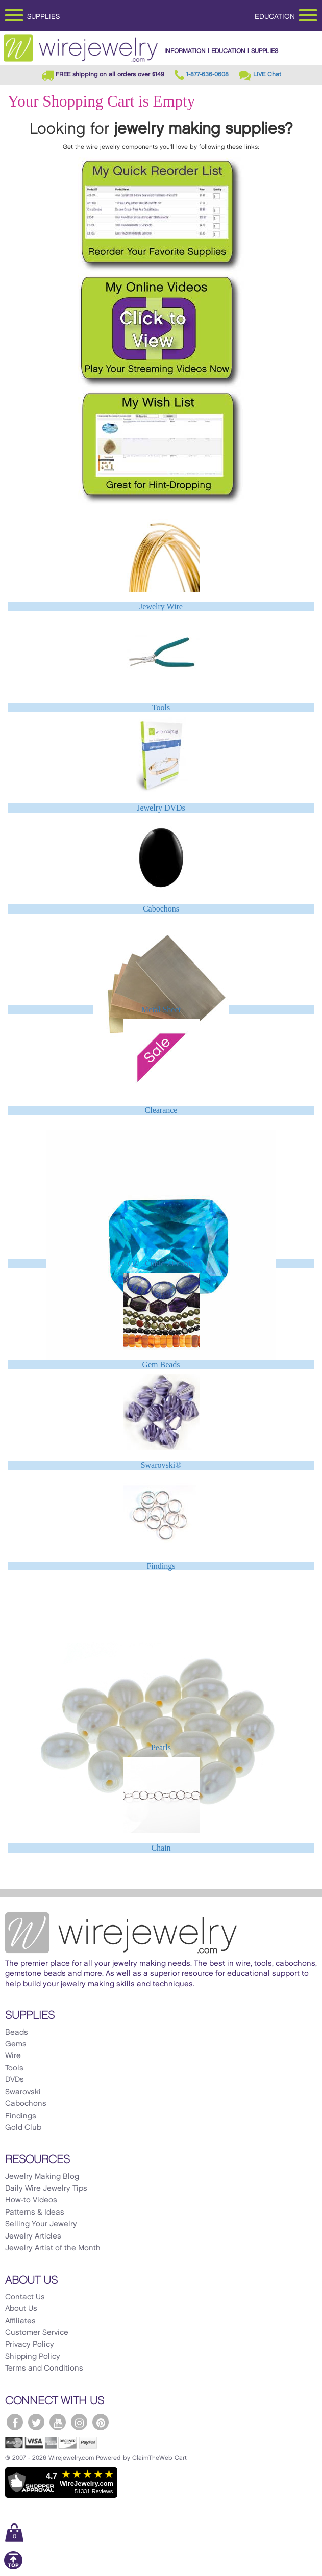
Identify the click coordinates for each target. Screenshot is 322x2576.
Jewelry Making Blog (42, 2176)
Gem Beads (161, 1364)
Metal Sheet (161, 1009)
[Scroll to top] (13, 2567)
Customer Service (36, 2332)
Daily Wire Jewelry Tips (46, 2188)
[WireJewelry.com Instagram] (79, 2422)
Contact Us (25, 2297)
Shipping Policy (32, 2356)
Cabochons (161, 908)
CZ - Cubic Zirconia (161, 1263)
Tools (161, 707)
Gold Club (23, 2127)
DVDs (14, 2080)
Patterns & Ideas (34, 2212)
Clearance (161, 1110)
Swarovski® (161, 1465)
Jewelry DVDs (161, 807)
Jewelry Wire (161, 606)
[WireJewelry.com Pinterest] (100, 2422)
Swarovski (23, 2092)
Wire (13, 2056)
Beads (16, 2032)
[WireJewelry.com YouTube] (57, 2422)
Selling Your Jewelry (41, 2224)
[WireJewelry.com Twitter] (36, 2422)
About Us (21, 2308)
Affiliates (20, 2321)
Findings (160, 1566)
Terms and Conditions (44, 2368)
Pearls (161, 1747)
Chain (160, 1847)
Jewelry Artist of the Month (53, 2248)
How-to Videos (31, 2200)
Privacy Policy (29, 2344)
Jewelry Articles (33, 2236)
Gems (16, 2044)
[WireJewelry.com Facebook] (15, 2422)
